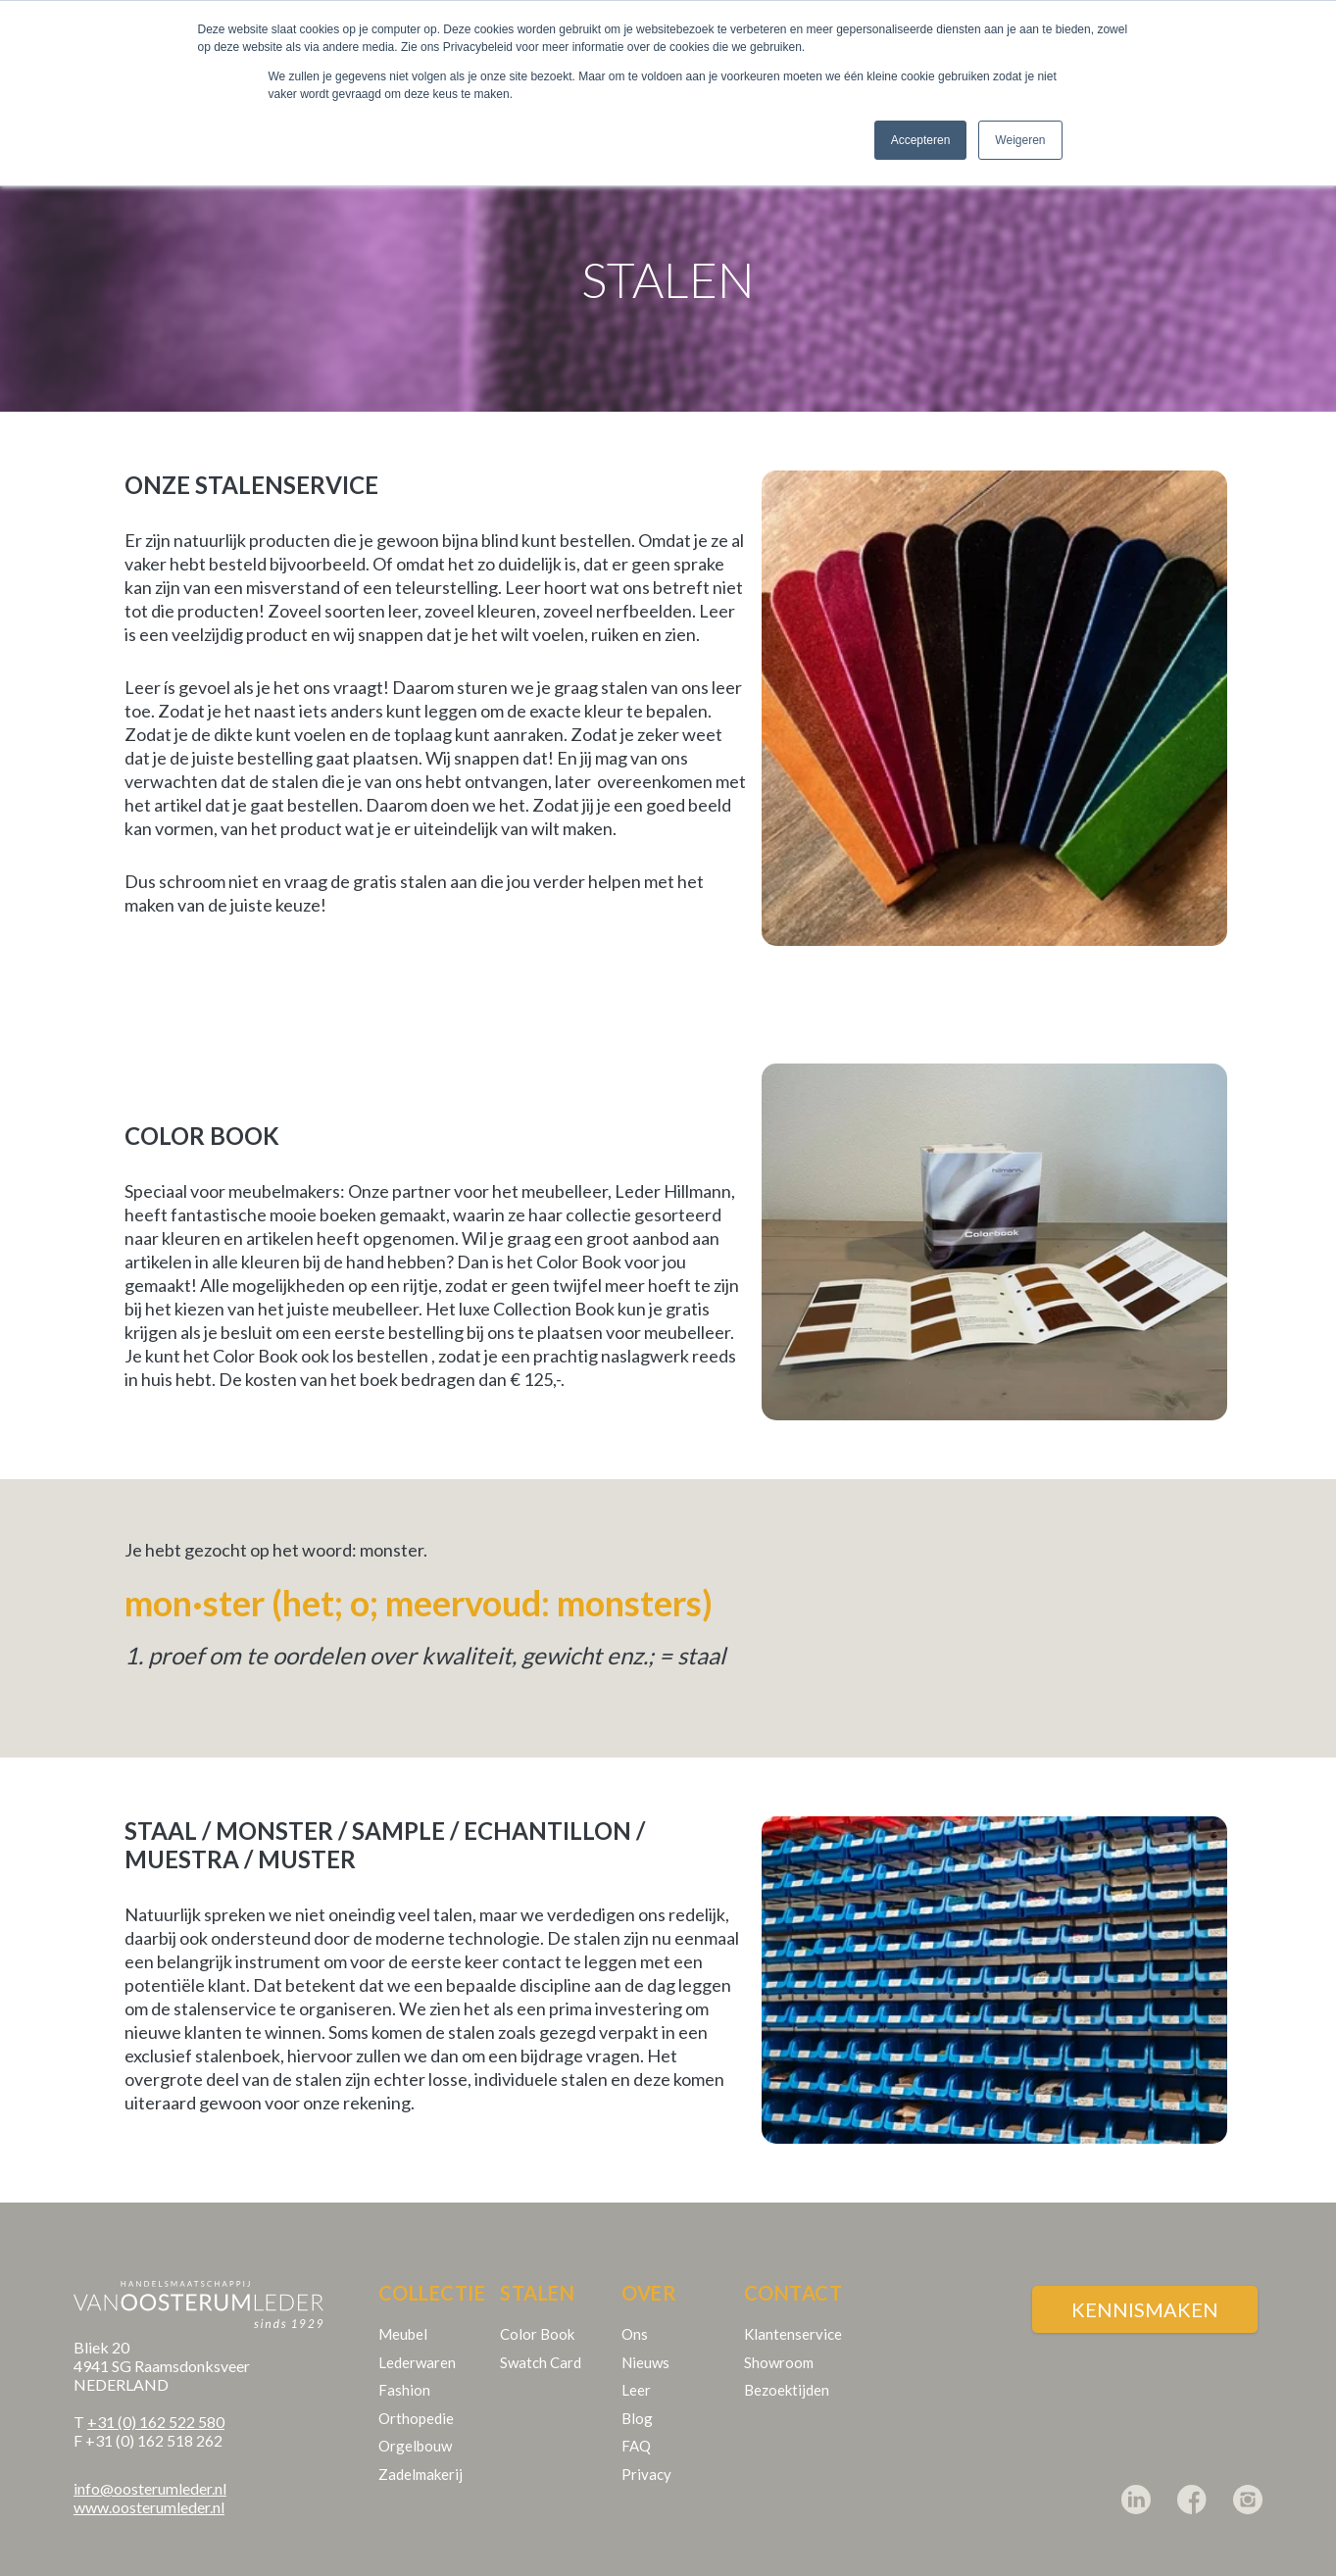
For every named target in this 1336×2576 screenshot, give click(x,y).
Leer (636, 2371)
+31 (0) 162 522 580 (155, 2403)
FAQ (636, 2427)
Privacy (646, 2455)
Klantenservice (793, 2315)
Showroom (779, 2344)
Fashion (404, 2371)
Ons (634, 2315)
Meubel (402, 2315)
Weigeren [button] (1020, 140)
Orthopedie (416, 2399)
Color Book (537, 2315)
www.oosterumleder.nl (149, 2488)
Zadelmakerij (420, 2455)
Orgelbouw (415, 2427)
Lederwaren (417, 2344)
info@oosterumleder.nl (150, 2469)
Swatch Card (540, 2344)
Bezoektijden (786, 2371)
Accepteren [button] (921, 140)
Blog (637, 2399)
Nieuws (645, 2344)
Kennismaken (1144, 2291)
